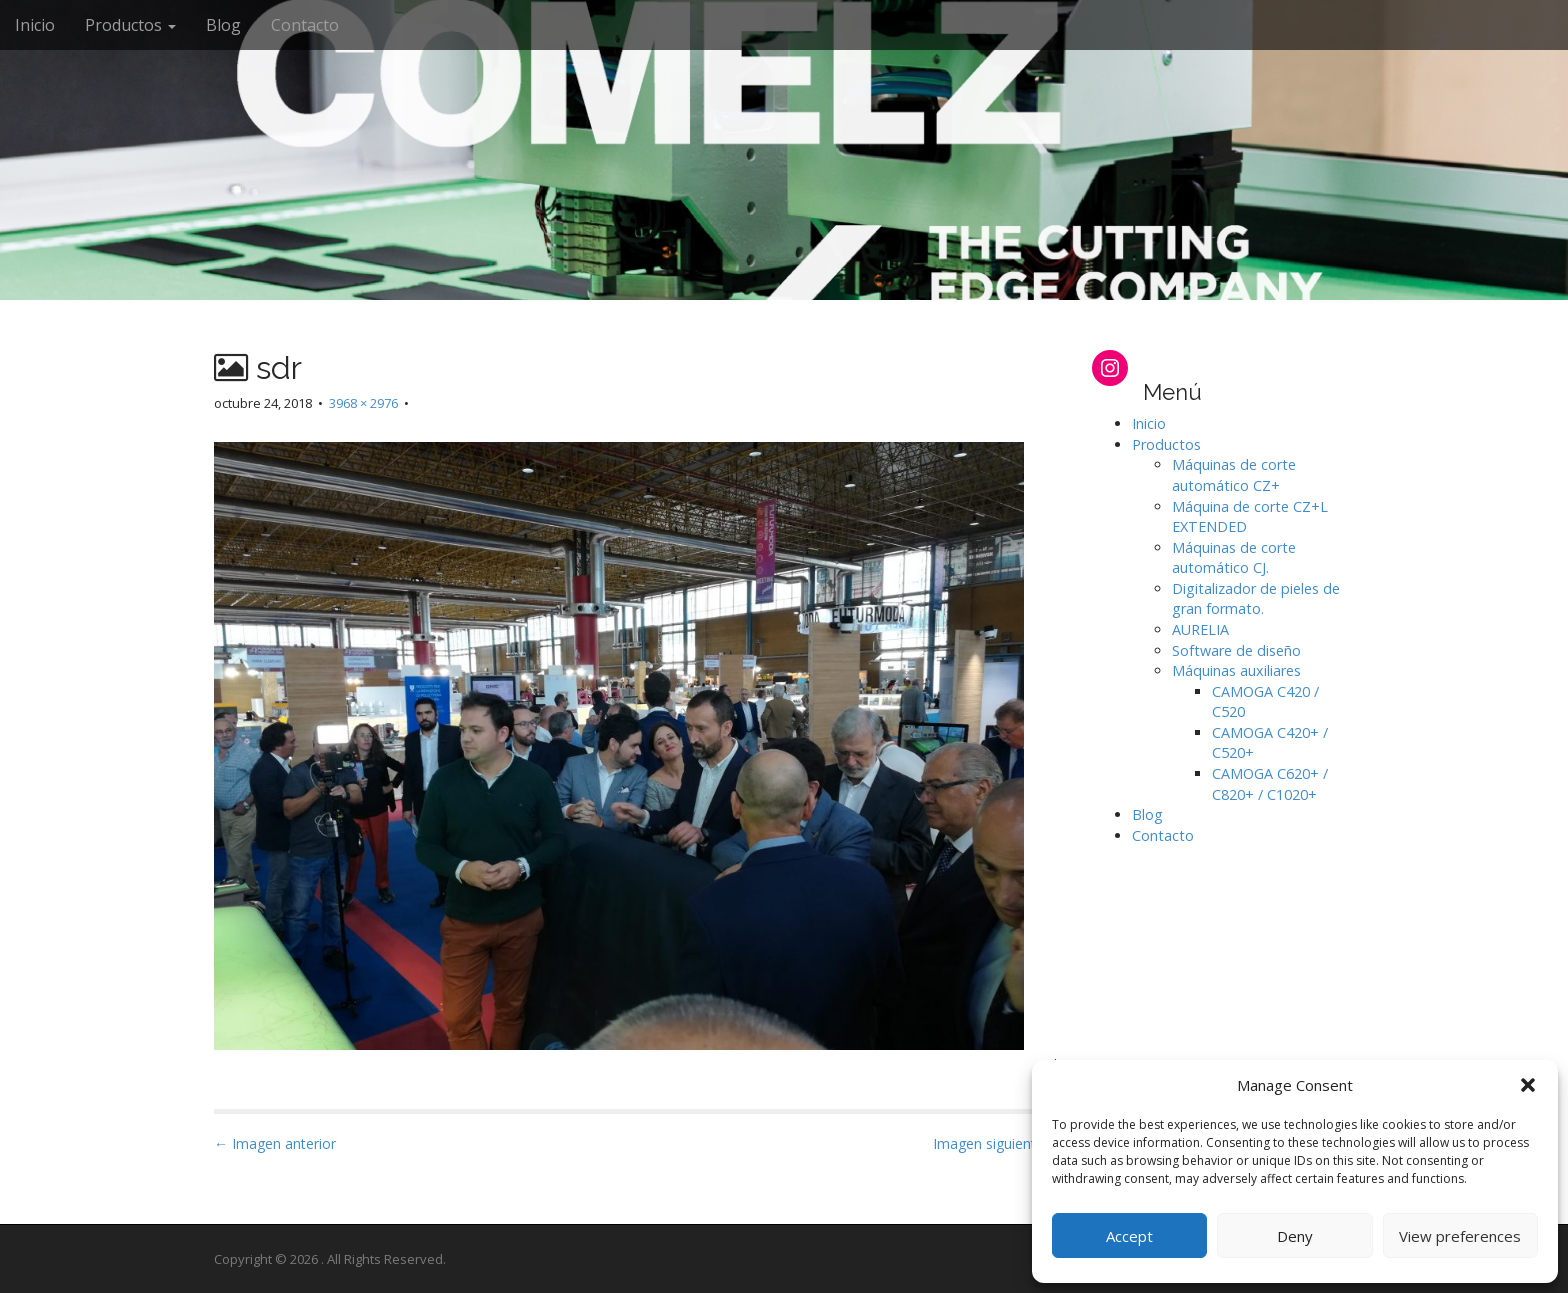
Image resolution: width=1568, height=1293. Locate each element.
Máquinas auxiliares (1236, 670)
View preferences (1460, 1236)
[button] (1528, 1085)
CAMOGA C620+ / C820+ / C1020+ (1270, 784)
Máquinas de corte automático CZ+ (1234, 475)
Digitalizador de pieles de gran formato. (1256, 599)
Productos (130, 25)
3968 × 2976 (363, 403)
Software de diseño (1236, 650)
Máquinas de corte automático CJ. (1234, 558)
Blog (223, 25)
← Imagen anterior (275, 1143)
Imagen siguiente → (997, 1143)
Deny (1295, 1236)
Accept (1129, 1236)
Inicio (35, 25)
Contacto (305, 25)
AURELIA (1200, 629)
